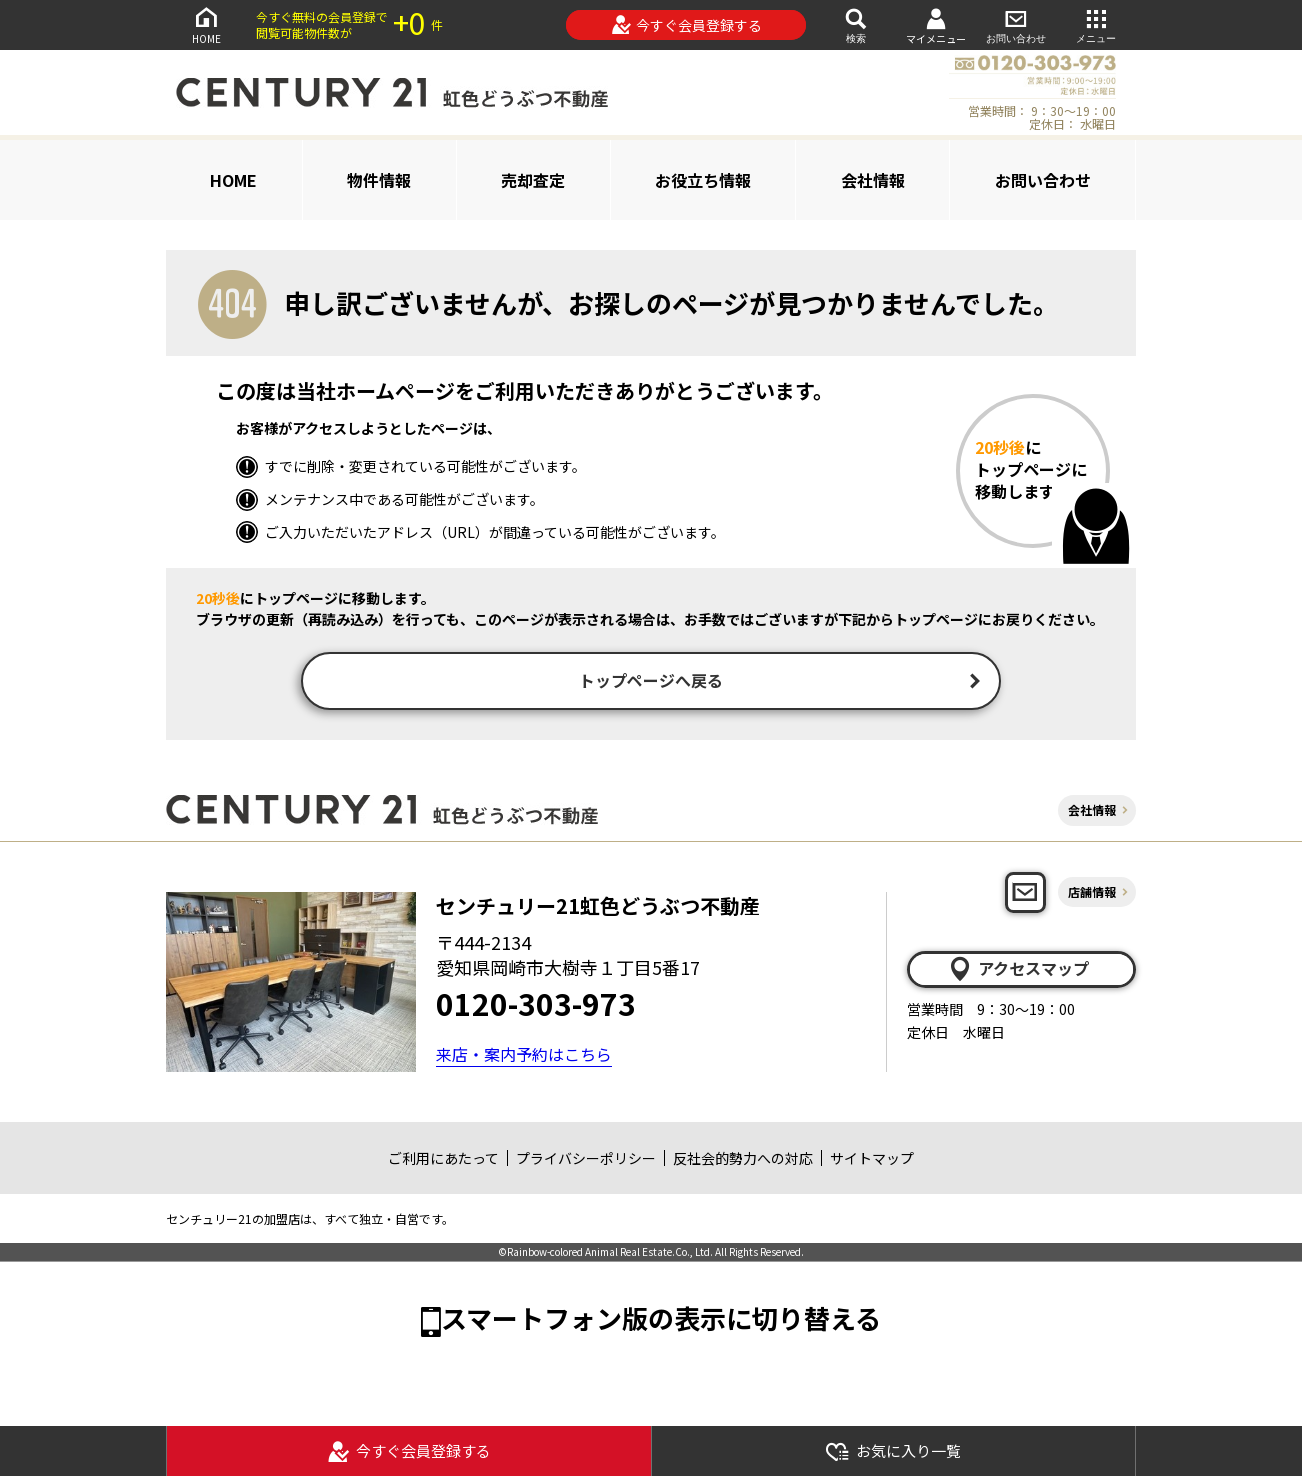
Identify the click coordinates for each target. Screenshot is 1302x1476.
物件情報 (379, 180)
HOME (206, 24)
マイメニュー (936, 25)
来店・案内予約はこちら (524, 1056)
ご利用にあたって (443, 1160)
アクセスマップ (1018, 971)
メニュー (1096, 24)
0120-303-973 (536, 1005)
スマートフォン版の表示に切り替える (661, 1319)
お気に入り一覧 (893, 1451)
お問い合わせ (1016, 24)
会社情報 (873, 180)
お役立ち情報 (703, 180)
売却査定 (533, 180)
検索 (856, 24)
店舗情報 (1092, 893)
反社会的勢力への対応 (743, 1160)
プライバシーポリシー (586, 1160)
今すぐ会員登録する (686, 25)
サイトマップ (872, 1160)
